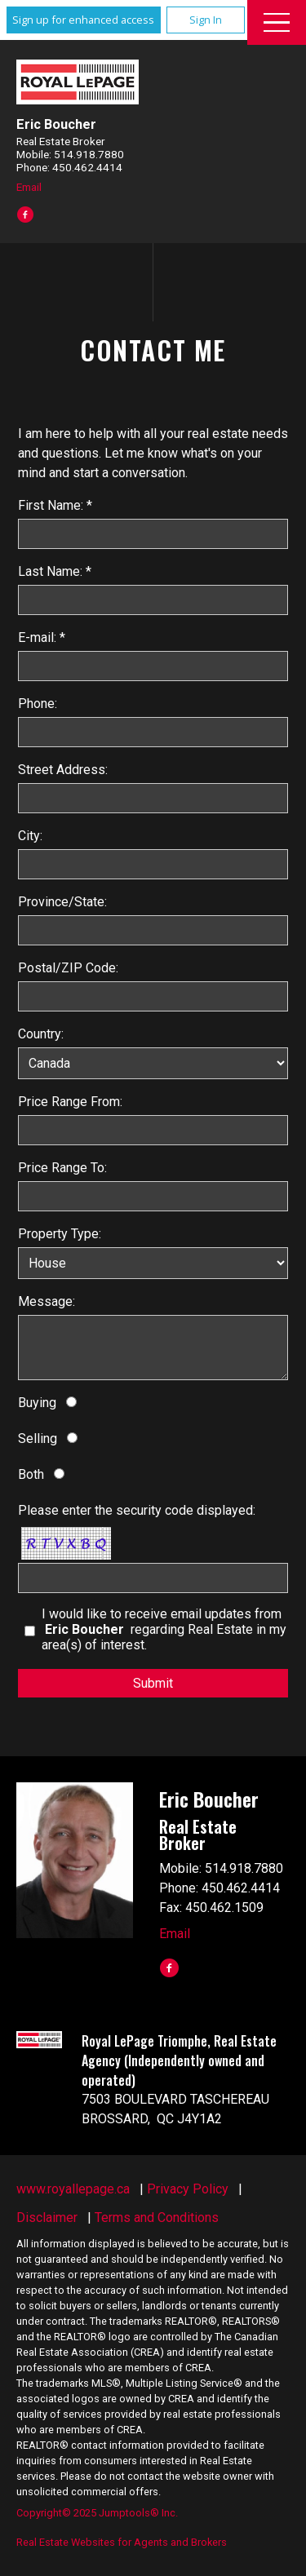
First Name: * (55, 505)
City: (30, 835)
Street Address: (63, 769)
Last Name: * (54, 571)
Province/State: (62, 902)
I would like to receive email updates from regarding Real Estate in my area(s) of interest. (164, 1629)
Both (31, 1474)
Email (29, 186)
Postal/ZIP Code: (68, 968)
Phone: (37, 703)
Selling (37, 1438)
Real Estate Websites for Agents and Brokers (121, 2542)
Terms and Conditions (157, 2217)
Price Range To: (62, 1167)
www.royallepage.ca (73, 2189)
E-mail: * (41, 637)
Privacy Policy (187, 2189)
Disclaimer (47, 2217)
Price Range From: (70, 1101)
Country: (41, 1034)
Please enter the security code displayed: (136, 1510)
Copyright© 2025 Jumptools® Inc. (97, 2513)
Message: (46, 1301)
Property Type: (59, 1234)
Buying (37, 1402)
